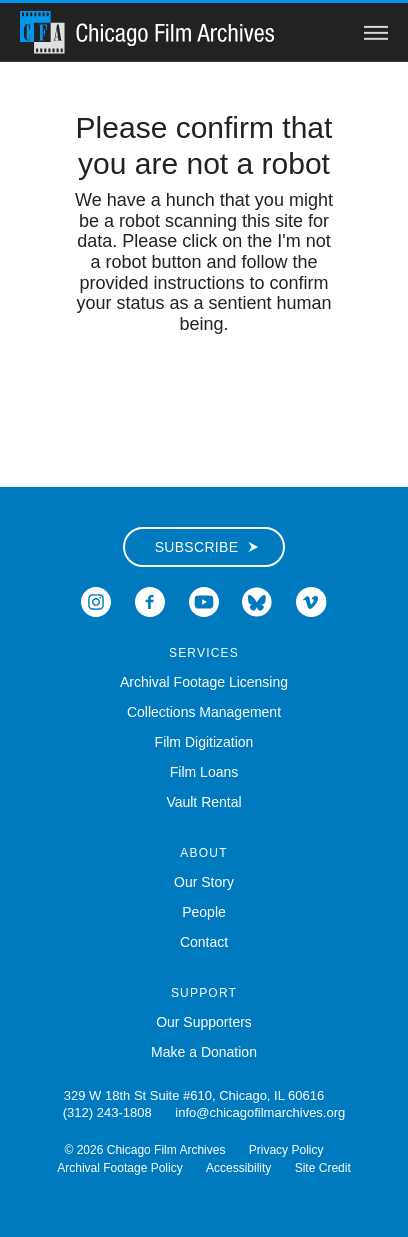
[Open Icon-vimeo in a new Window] (311, 601)
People (204, 912)
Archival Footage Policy (119, 1168)
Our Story (204, 882)
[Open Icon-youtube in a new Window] (204, 601)
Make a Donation (204, 1052)
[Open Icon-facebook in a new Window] (150, 601)
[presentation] (204, 398)
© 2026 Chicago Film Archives (145, 1150)
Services (204, 653)
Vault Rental (203, 802)
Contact (204, 942)
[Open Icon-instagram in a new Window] (96, 601)
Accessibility (238, 1168)
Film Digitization (204, 742)
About (203, 853)
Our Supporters (204, 1022)
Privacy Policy (286, 1150)
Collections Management (204, 712)
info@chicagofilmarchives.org (260, 1112)
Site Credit (323, 1168)
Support (204, 993)
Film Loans (204, 772)
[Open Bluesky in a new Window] (257, 601)
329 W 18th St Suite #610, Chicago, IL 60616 (194, 1095)
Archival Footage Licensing (204, 682)
